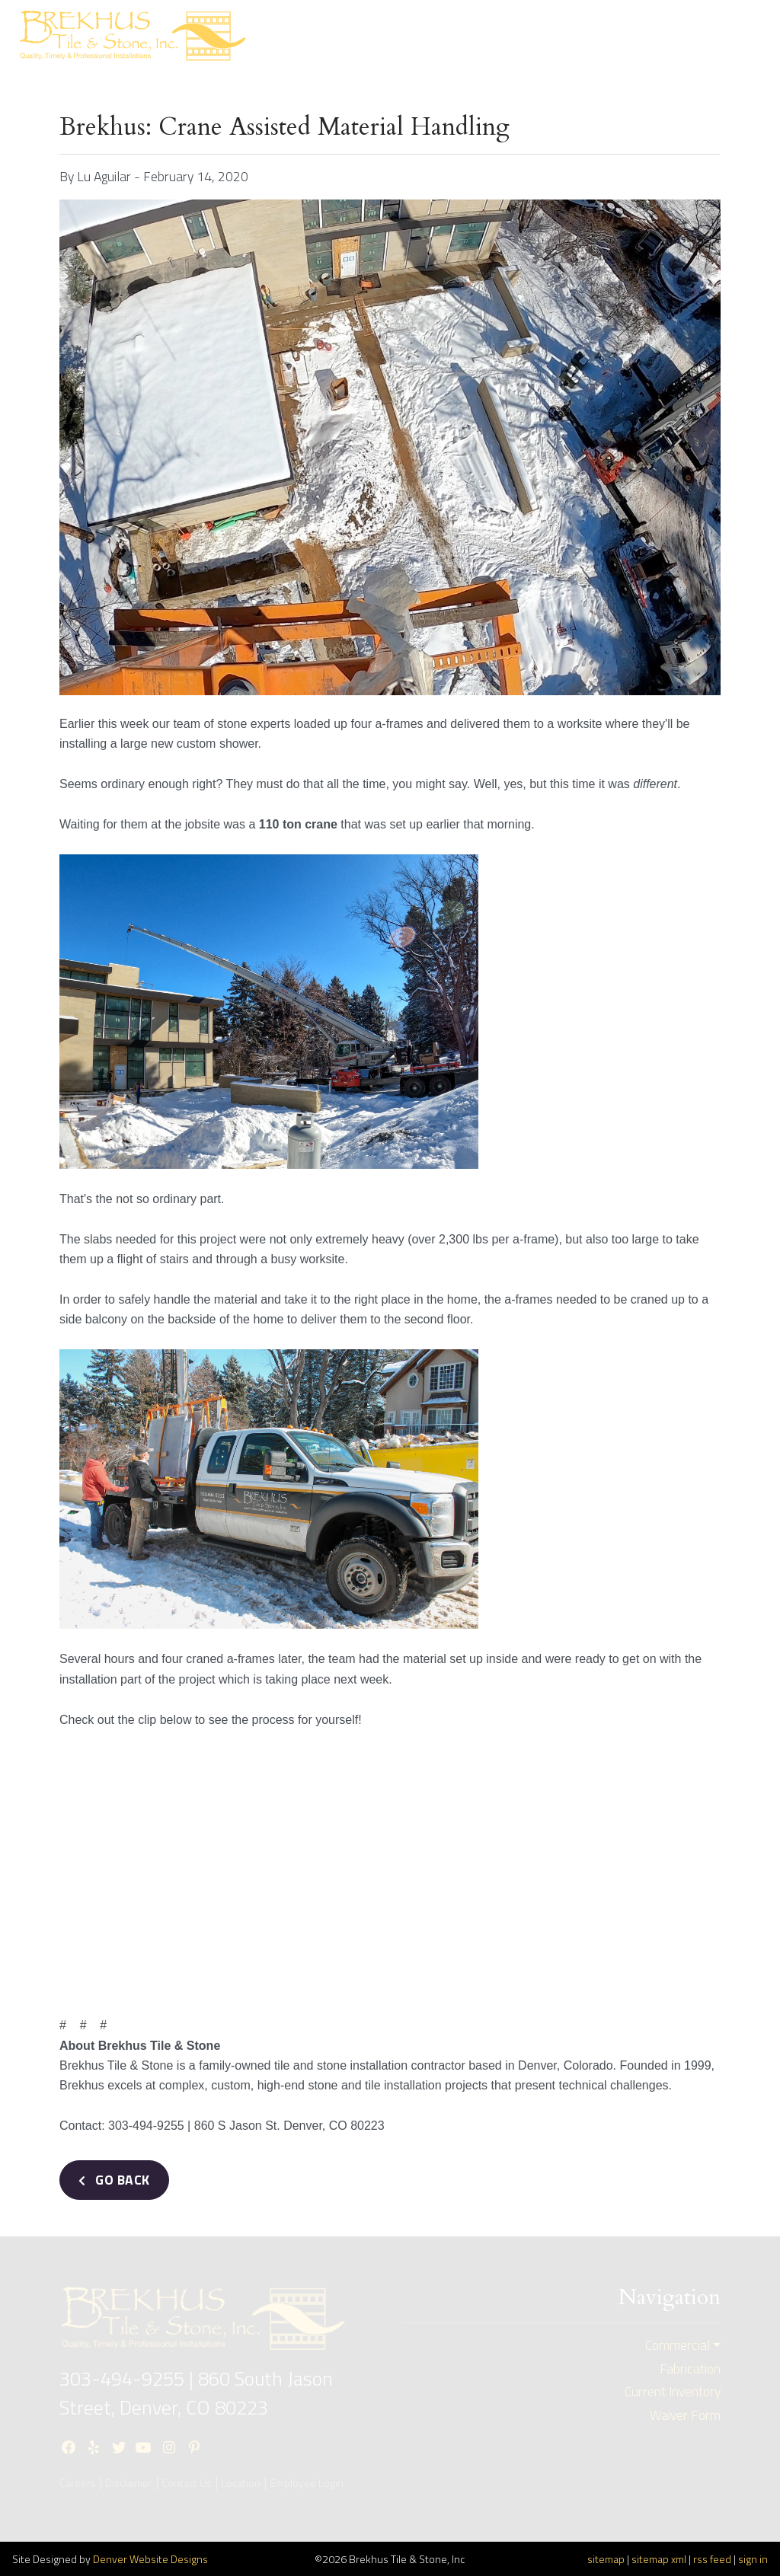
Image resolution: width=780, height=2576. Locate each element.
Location (241, 2483)
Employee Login (307, 2483)
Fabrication (690, 2369)
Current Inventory (648, 35)
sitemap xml (658, 2559)
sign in (753, 2559)
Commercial (677, 2345)
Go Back (114, 2179)
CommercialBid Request (539, 35)
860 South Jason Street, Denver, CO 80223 (196, 2393)
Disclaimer (128, 2483)
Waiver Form (685, 2415)
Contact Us (186, 2483)
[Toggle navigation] (741, 35)
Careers (77, 2483)
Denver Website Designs (150, 2559)
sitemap (606, 2559)
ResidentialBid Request (426, 35)
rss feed (712, 2559)
